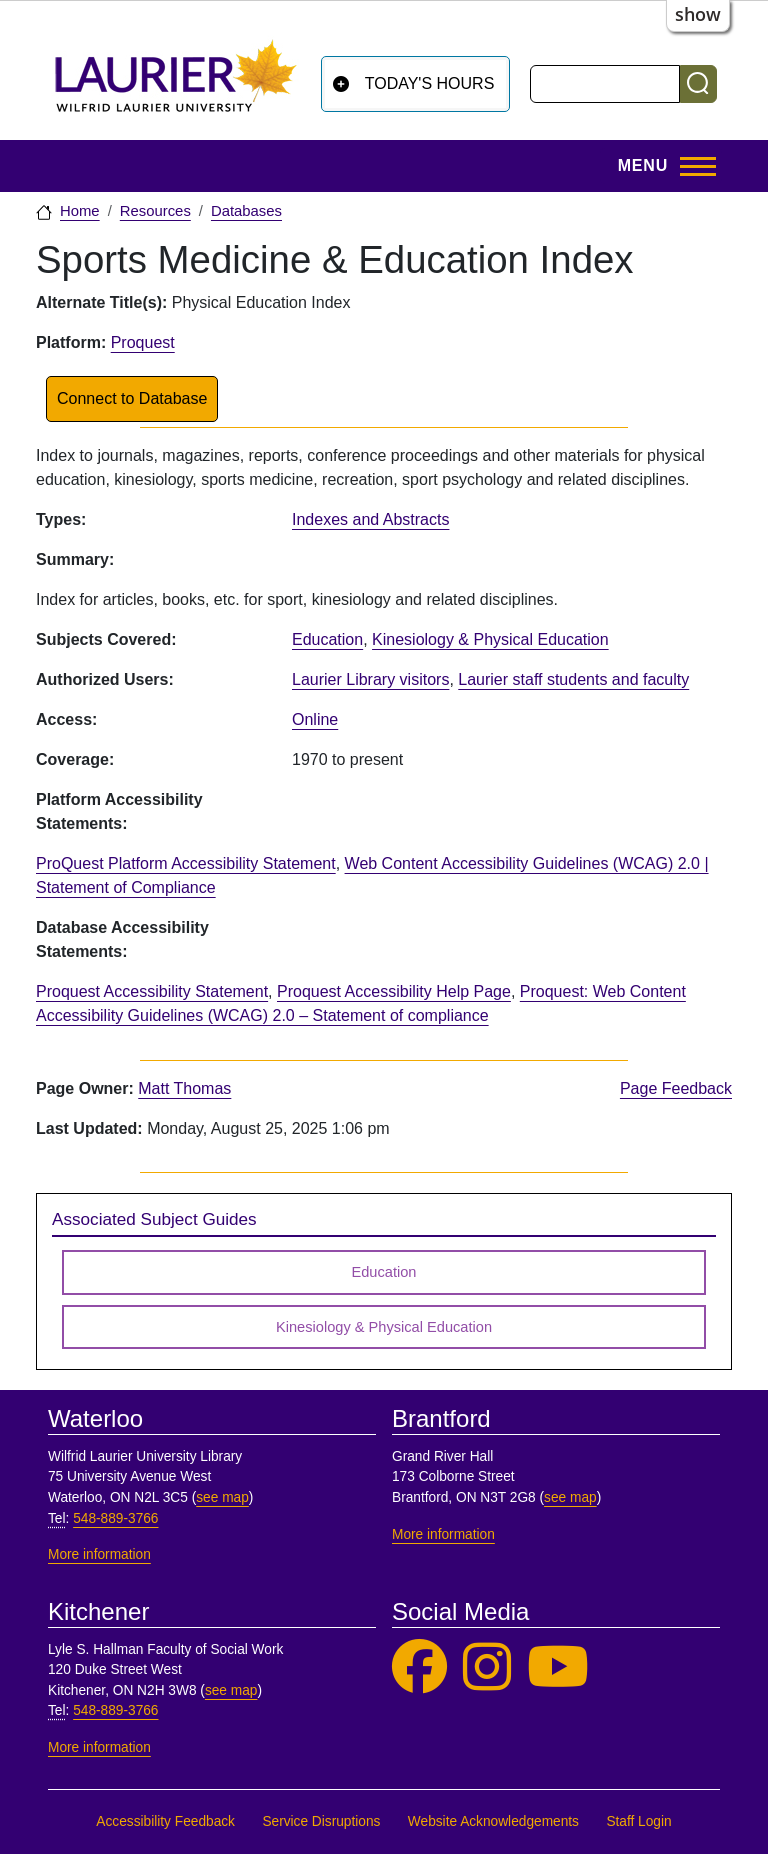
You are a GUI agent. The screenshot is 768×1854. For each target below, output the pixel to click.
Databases (246, 211)
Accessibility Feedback (165, 1821)
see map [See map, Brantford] (570, 1497)
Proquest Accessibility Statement (152, 991)
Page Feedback (676, 1088)
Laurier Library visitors (370, 679)
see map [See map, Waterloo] (222, 1497)
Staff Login (638, 1821)
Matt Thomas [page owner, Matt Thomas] (184, 1088)
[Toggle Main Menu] (661, 166)
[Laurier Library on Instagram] (487, 1667)
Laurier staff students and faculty (573, 679)
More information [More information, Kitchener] (99, 1747)
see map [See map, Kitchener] (231, 1690)
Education (327, 639)
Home (80, 211)
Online (315, 719)
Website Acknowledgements (493, 1821)
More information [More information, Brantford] (443, 1534)
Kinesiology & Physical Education (490, 639)
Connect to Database (132, 398)
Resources (155, 211)
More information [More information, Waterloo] (99, 1554)
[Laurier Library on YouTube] (558, 1667)
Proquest (143, 342)
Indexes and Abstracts (370, 519)
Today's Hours (430, 83)
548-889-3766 (115, 1518)
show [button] (698, 14)
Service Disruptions (321, 1821)
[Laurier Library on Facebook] (419, 1667)
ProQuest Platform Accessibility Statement (186, 863)
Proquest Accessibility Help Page (394, 991)
